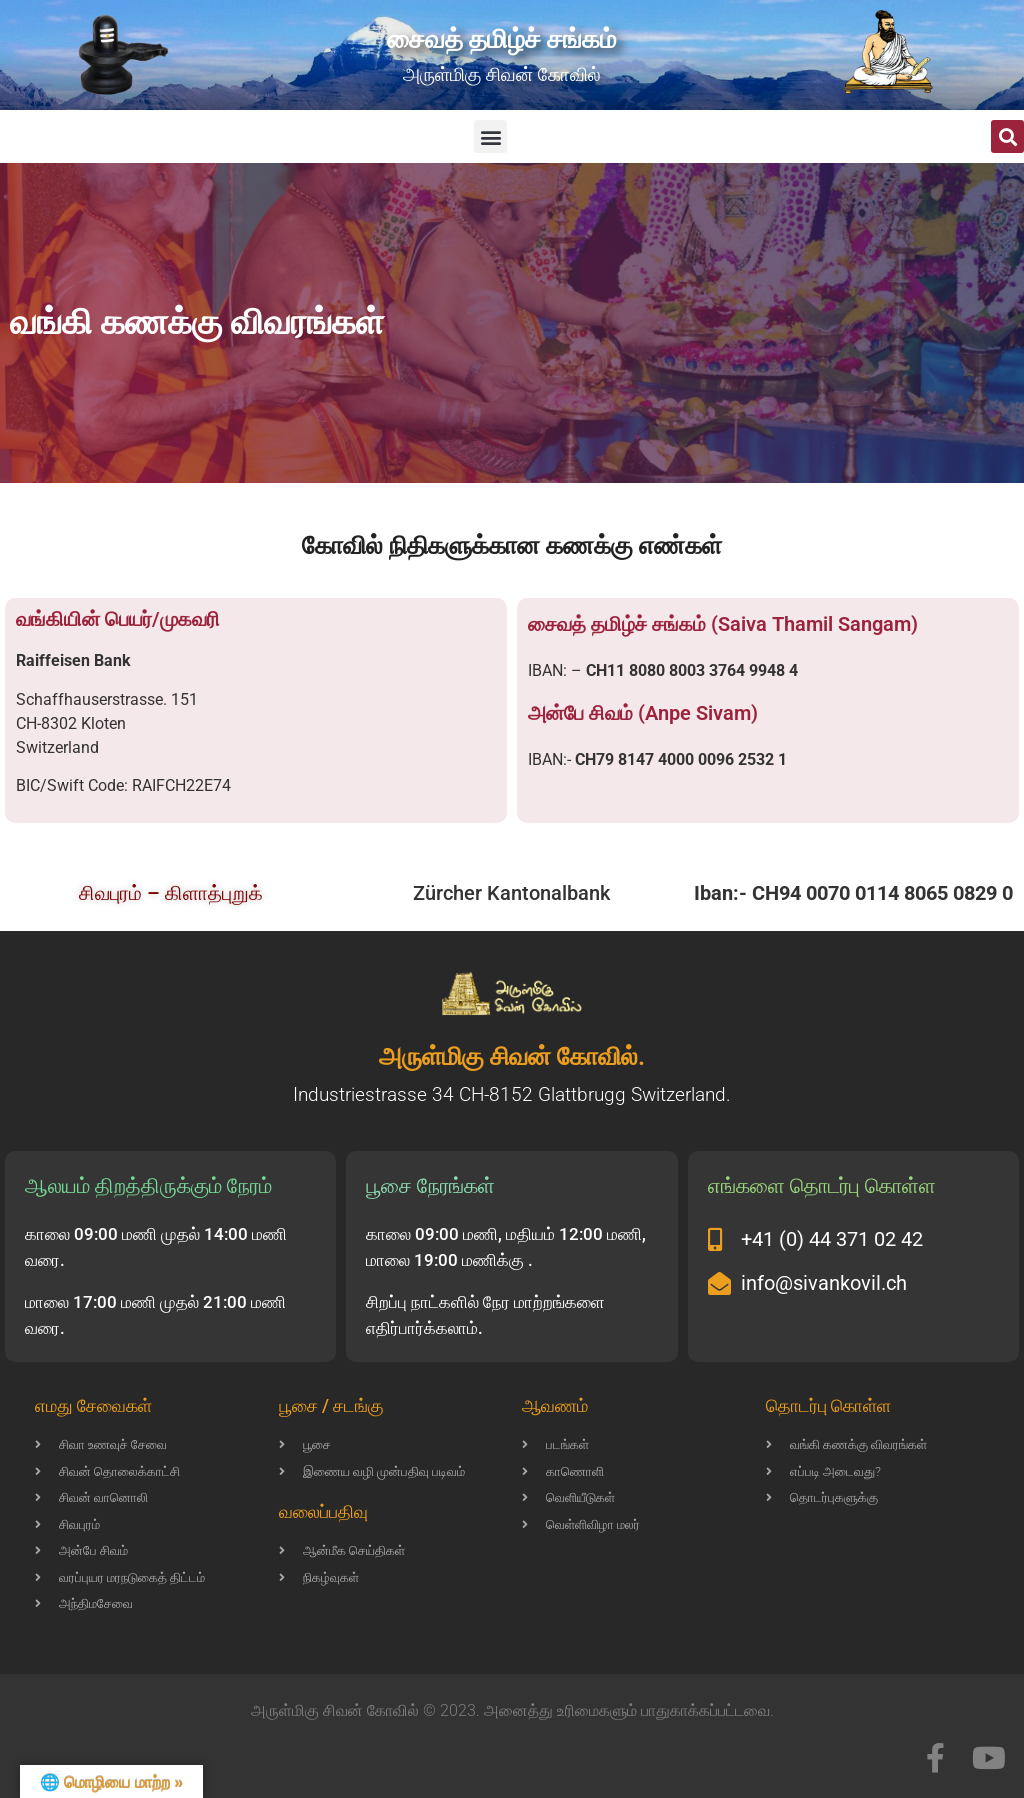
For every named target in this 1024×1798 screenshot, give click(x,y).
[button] (490, 136)
